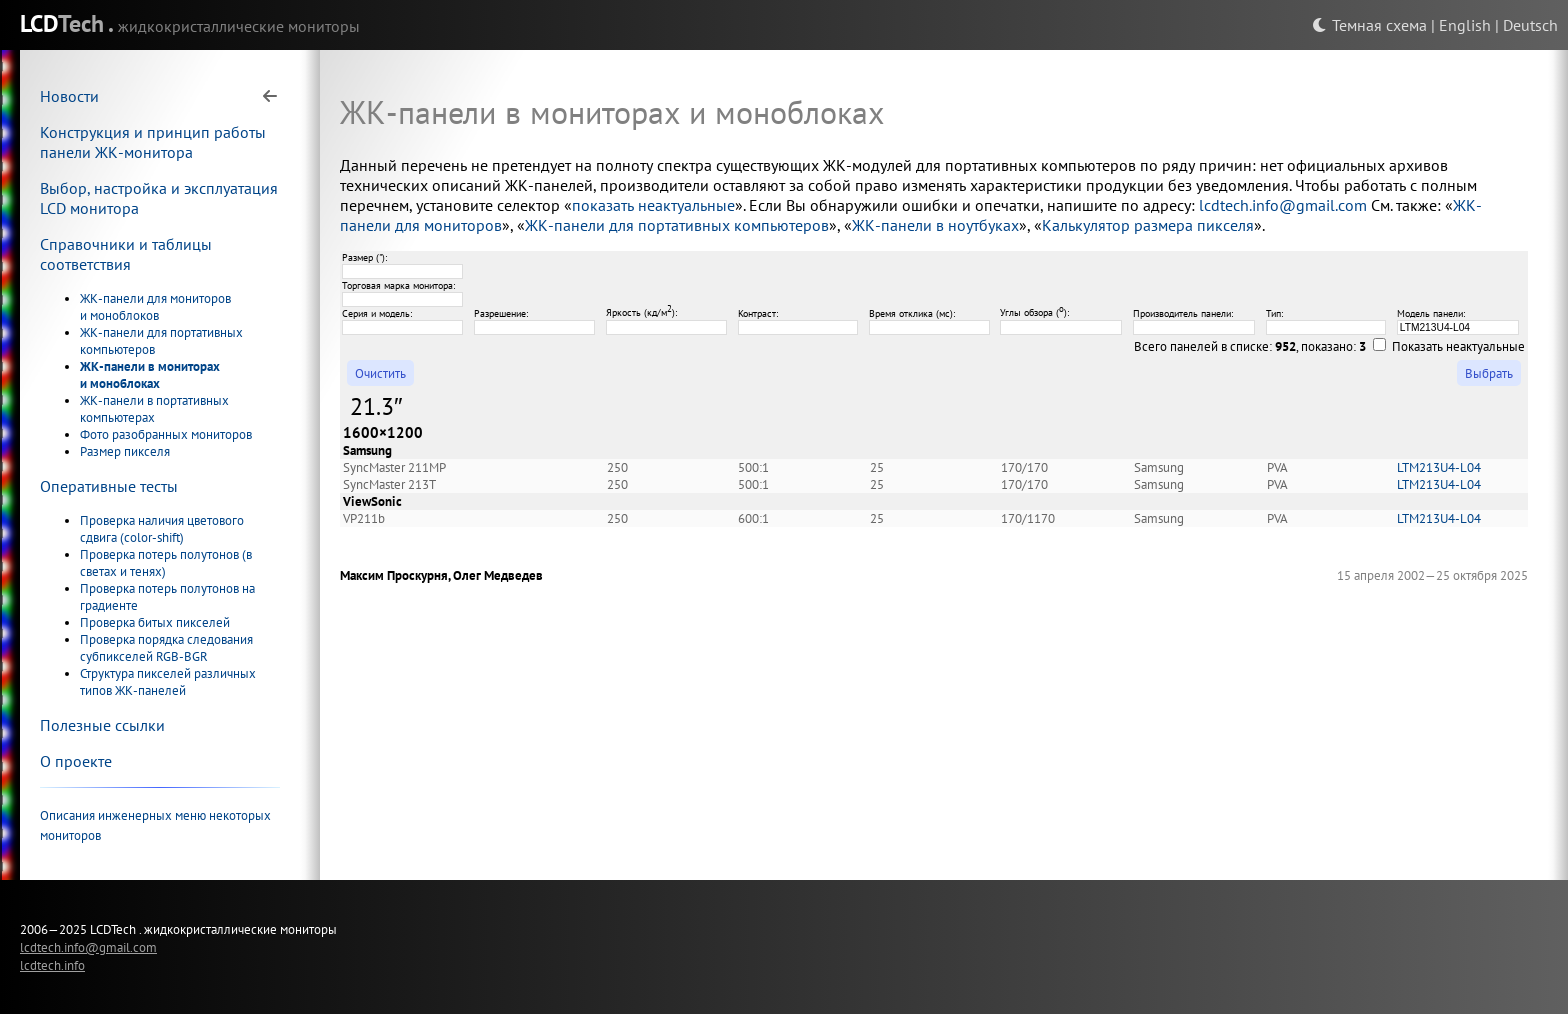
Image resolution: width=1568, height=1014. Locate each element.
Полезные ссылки (102, 725)
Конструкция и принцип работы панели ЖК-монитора (153, 142)
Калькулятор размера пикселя (1148, 225)
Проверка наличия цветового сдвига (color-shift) (162, 529)
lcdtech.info (52, 965)
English (1465, 25)
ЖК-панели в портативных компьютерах (154, 409)
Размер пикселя (125, 451)
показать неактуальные (653, 205)
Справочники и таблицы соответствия (126, 254)
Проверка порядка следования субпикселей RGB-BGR (166, 648)
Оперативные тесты (109, 486)
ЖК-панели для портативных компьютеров (677, 225)
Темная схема (1369, 25)
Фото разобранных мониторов (166, 434)
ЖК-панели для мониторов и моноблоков (155, 307)
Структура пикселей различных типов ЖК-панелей (168, 682)
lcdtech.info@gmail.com (1283, 205)
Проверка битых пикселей (155, 622)
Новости (69, 96)
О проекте (76, 761)
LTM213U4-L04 (1439, 467)
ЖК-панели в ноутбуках (935, 225)
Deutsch (1530, 25)
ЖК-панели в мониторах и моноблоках (150, 375)
